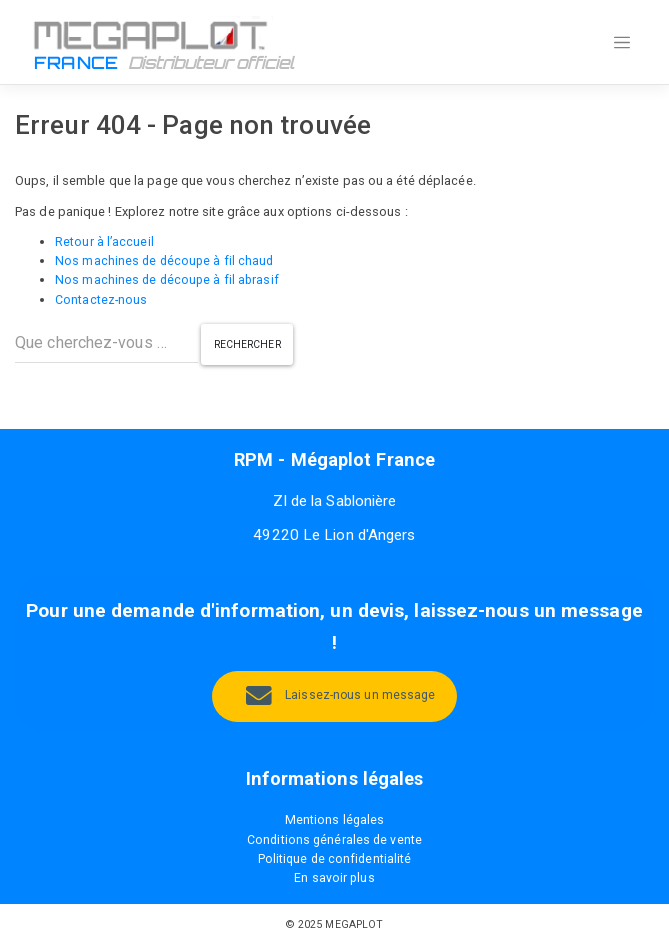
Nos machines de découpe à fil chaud (166, 260)
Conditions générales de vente (335, 840)
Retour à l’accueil (105, 241)
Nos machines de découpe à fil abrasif (169, 280)
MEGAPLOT (354, 925)
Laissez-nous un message (360, 696)
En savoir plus (334, 879)
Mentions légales (334, 821)
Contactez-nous (101, 299)
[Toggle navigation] (622, 43)
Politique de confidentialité (334, 859)
